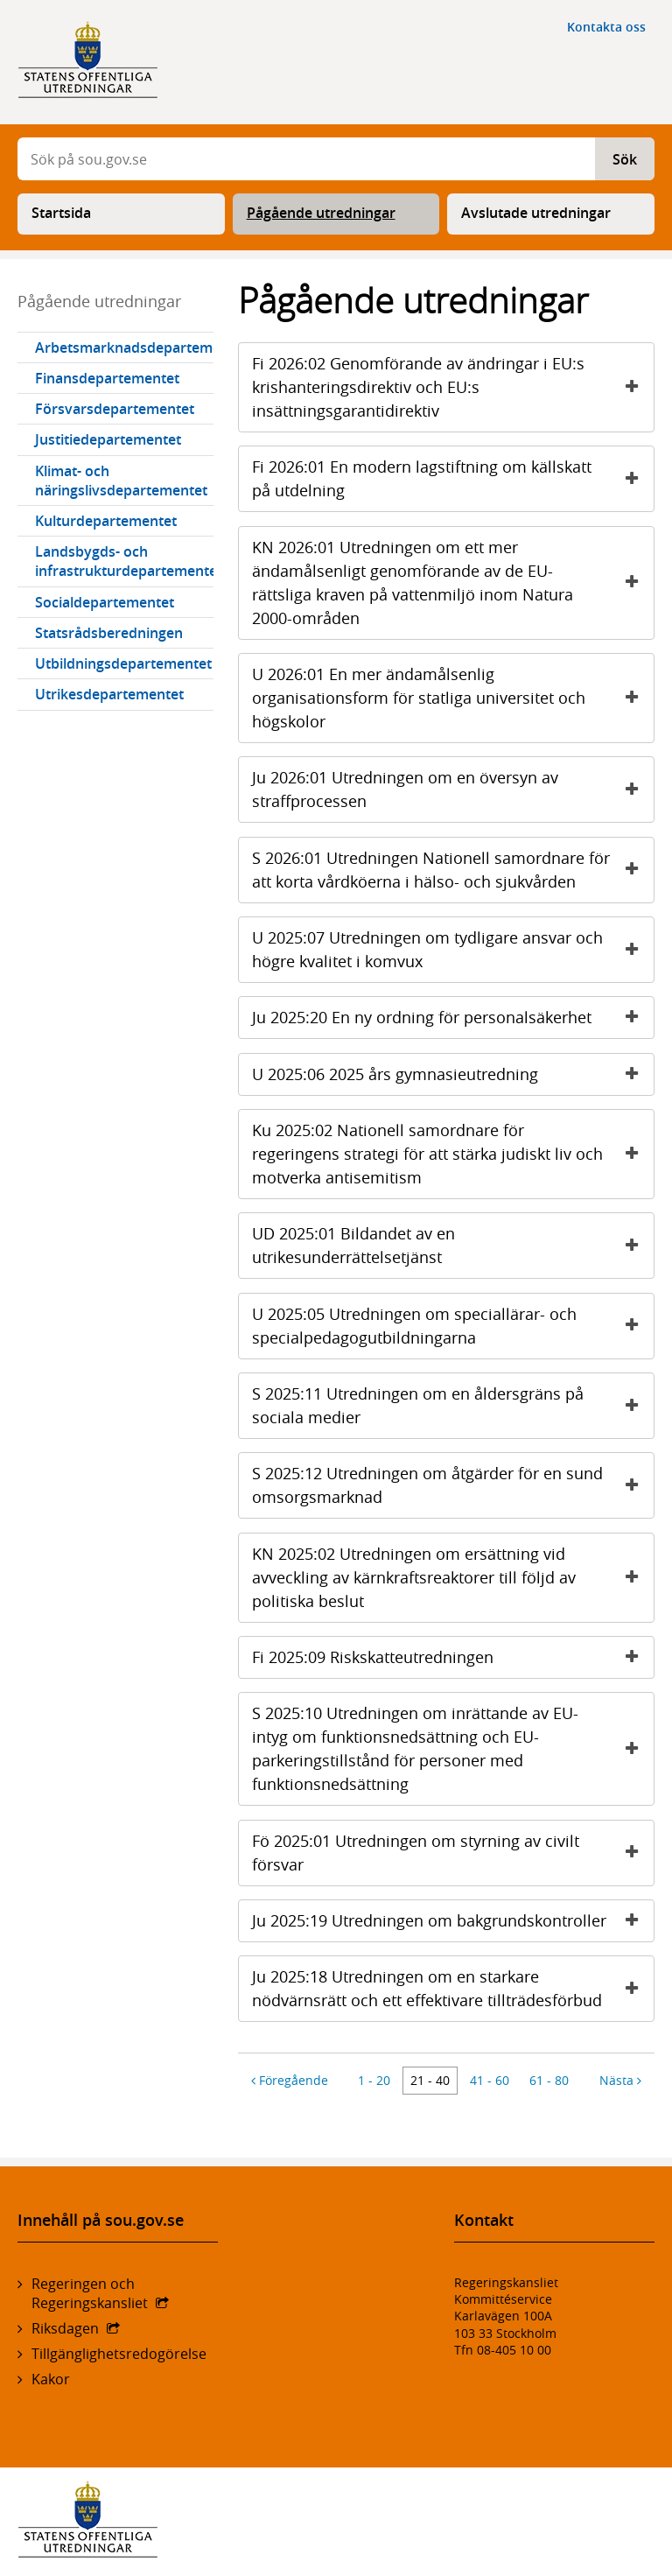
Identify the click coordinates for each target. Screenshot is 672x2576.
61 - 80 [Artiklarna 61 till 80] (549, 2080)
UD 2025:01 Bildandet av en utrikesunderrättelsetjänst (453, 1245)
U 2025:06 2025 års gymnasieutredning (453, 1074)
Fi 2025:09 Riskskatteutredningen (453, 1657)
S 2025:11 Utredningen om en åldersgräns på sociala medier (453, 1405)
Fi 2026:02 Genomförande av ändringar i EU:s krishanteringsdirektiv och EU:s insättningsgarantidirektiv (453, 387)
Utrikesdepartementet (109, 694)
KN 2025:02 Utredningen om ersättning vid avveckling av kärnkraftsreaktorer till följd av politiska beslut (453, 1577)
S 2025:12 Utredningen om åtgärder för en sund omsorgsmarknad (453, 1485)
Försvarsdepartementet (114, 408)
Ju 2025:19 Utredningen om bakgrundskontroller (453, 1920)
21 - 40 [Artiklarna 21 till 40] (430, 2080)
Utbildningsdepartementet (123, 663)
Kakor (51, 2379)
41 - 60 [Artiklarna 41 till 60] (489, 2080)
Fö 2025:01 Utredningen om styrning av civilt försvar (453, 1852)
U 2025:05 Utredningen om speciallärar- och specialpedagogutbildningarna (453, 1325)
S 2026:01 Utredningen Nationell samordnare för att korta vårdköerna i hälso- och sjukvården (453, 869)
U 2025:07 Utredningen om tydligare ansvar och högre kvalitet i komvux (453, 949)
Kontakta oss (606, 26)
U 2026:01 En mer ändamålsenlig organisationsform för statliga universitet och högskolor (453, 697)
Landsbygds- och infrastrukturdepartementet (124, 561)
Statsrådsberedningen (109, 632)
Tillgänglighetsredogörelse (119, 2353)
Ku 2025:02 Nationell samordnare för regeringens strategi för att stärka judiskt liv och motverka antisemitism (453, 1154)
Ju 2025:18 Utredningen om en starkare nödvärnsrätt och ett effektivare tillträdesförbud (453, 1988)
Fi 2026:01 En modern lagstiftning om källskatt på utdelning (453, 478)
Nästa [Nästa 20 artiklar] (620, 2080)
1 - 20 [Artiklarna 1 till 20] (374, 2080)
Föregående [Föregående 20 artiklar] (289, 2080)
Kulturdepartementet (106, 520)
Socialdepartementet (104, 602)
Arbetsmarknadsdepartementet (124, 347)
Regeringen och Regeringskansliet (90, 2293)
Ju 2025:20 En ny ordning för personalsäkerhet (453, 1017)
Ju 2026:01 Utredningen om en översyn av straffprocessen (453, 789)
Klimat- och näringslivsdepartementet (121, 480)
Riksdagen (65, 2328)
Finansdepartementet (107, 378)
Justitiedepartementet (108, 439)
